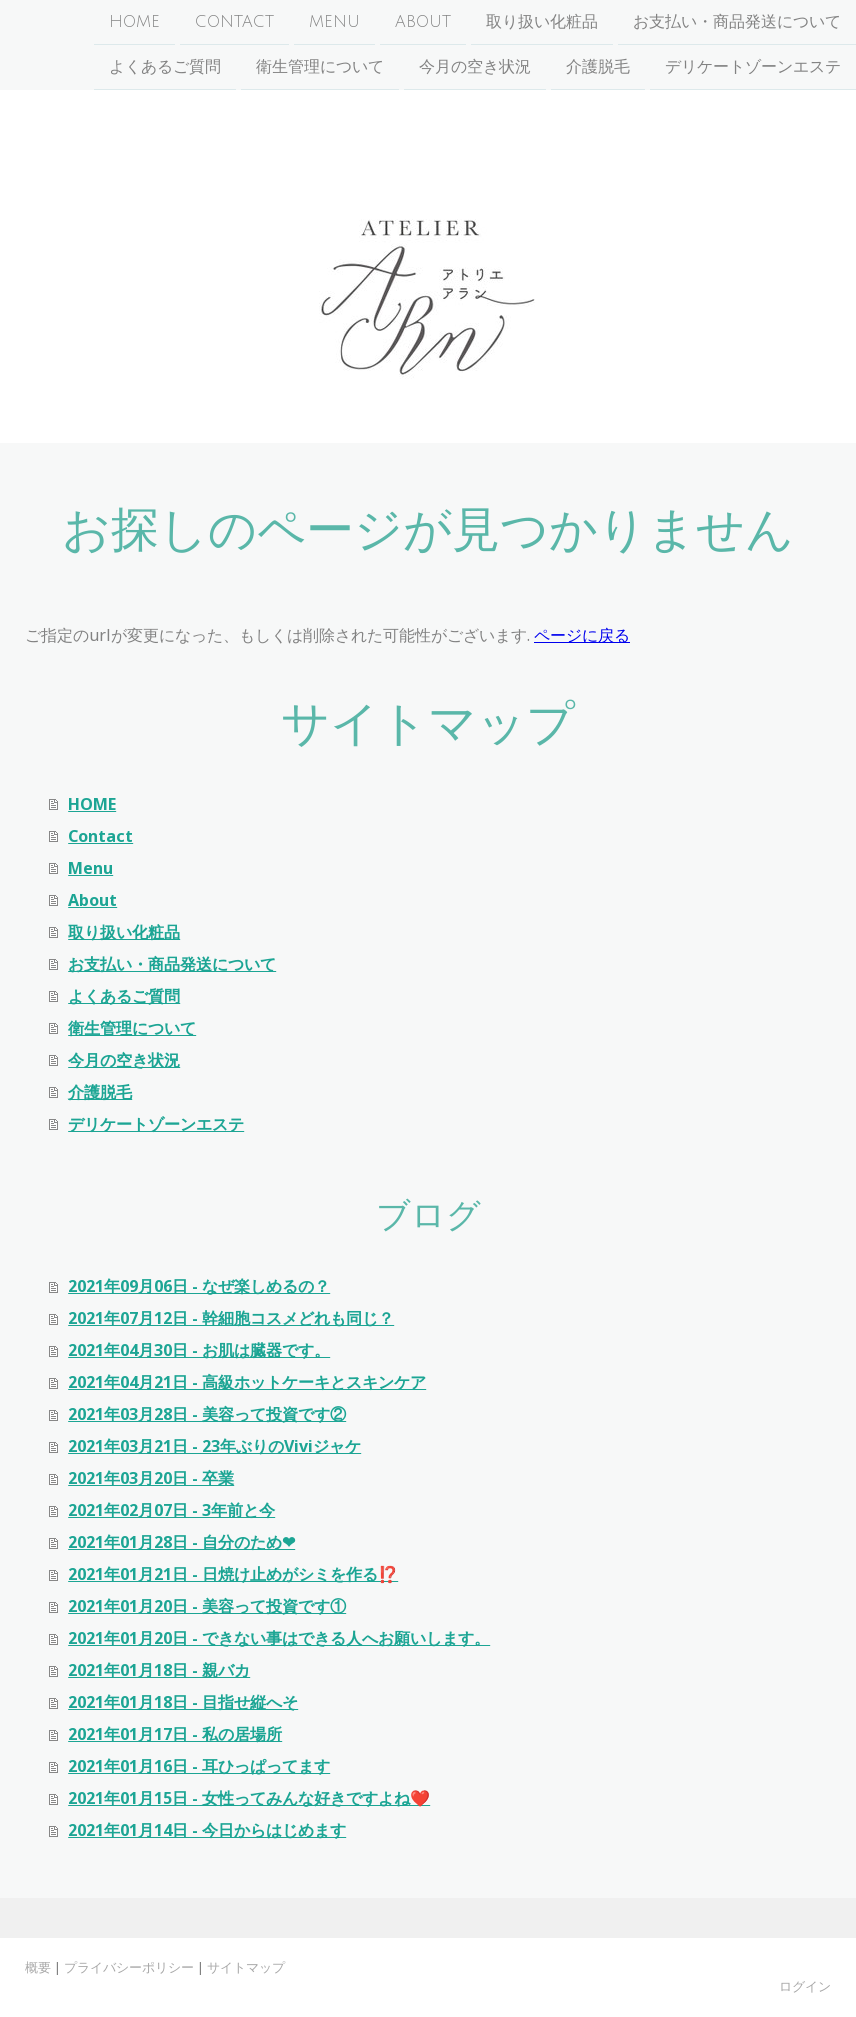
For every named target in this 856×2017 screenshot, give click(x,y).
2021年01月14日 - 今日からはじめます (207, 1830)
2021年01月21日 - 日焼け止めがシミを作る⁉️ (233, 1574)
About (423, 22)
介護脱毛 (598, 69)
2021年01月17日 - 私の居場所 (175, 1734)
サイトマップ (246, 1967)
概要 (38, 1967)
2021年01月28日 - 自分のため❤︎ (181, 1542)
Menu (334, 22)
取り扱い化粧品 (542, 22)
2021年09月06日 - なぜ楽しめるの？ (199, 1286)
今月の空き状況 (475, 69)
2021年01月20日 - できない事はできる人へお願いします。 (279, 1638)
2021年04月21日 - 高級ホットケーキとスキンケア (247, 1382)
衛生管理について (320, 69)
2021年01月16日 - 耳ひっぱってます (199, 1766)
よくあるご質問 (165, 69)
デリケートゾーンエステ (753, 69)
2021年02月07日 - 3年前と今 (171, 1510)
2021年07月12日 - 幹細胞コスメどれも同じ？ (231, 1318)
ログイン (805, 1986)
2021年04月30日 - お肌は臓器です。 (199, 1350)
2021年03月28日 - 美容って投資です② (207, 1414)
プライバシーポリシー (129, 1967)
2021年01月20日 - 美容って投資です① (207, 1606)
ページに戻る (582, 635)
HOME (134, 22)
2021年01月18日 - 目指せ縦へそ (183, 1702)
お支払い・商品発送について (737, 22)
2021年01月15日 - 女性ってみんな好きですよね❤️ (249, 1798)
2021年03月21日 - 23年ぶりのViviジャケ (214, 1446)
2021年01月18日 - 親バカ (159, 1670)
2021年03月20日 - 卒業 (151, 1478)
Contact (234, 22)
